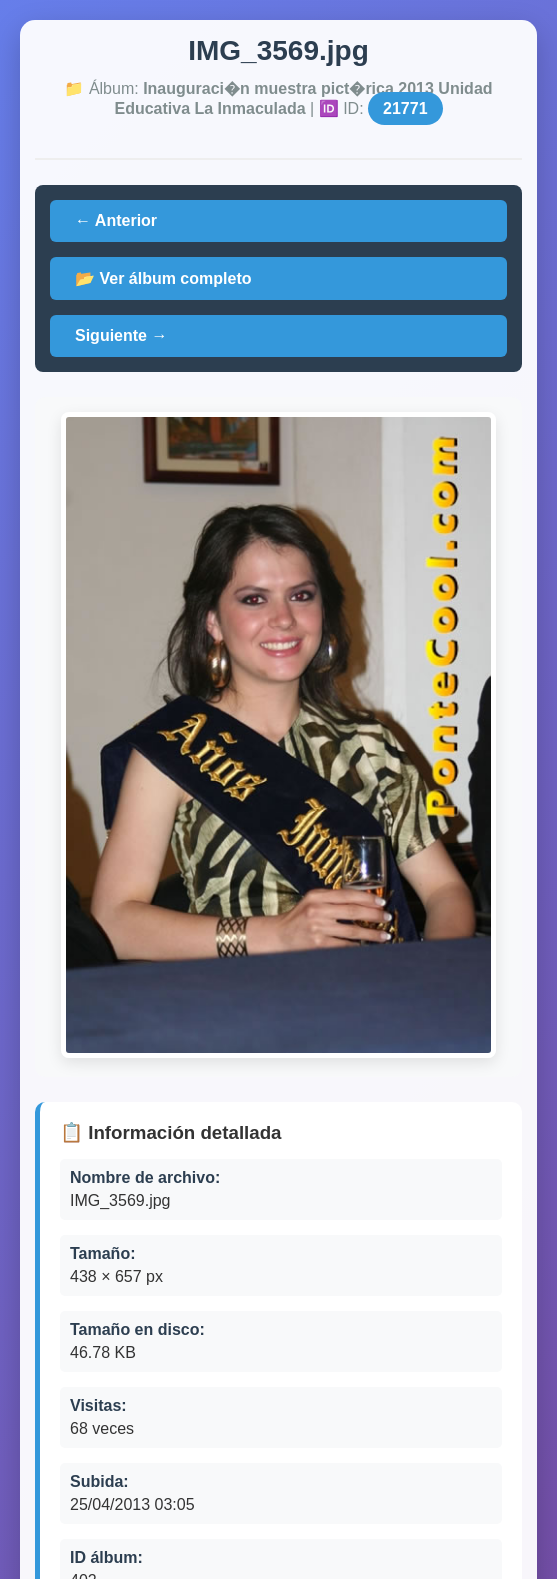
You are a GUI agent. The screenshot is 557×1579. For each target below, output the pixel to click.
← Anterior (116, 220)
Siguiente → (121, 335)
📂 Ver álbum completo (163, 278)
